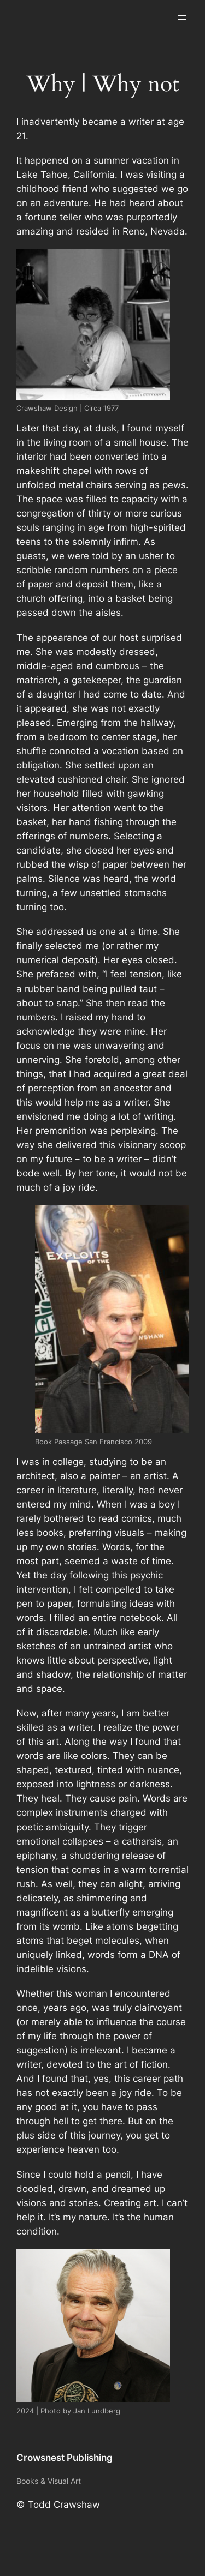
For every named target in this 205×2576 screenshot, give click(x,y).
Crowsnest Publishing (64, 2457)
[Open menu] (182, 17)
